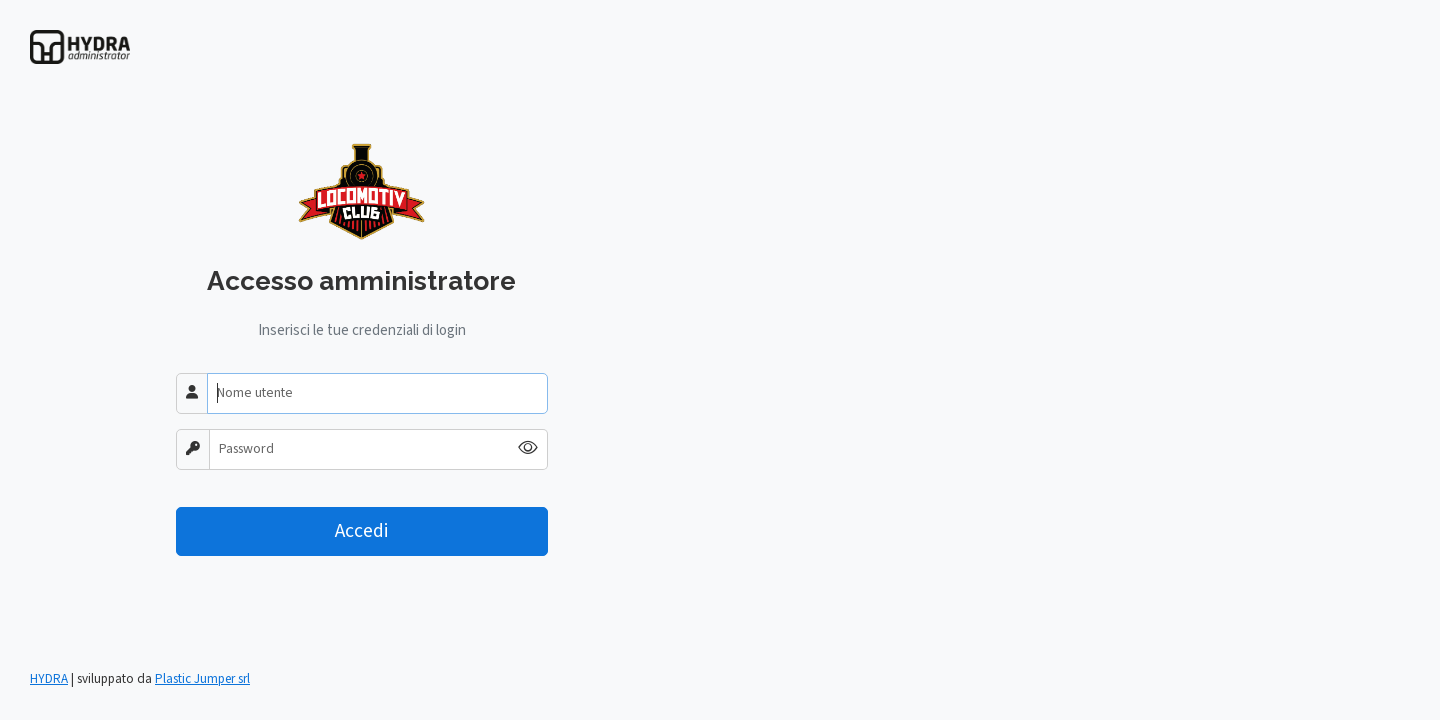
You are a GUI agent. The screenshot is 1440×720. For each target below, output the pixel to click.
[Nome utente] (377, 393)
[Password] (359, 449)
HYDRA (49, 679)
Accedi (361, 531)
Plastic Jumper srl (202, 679)
